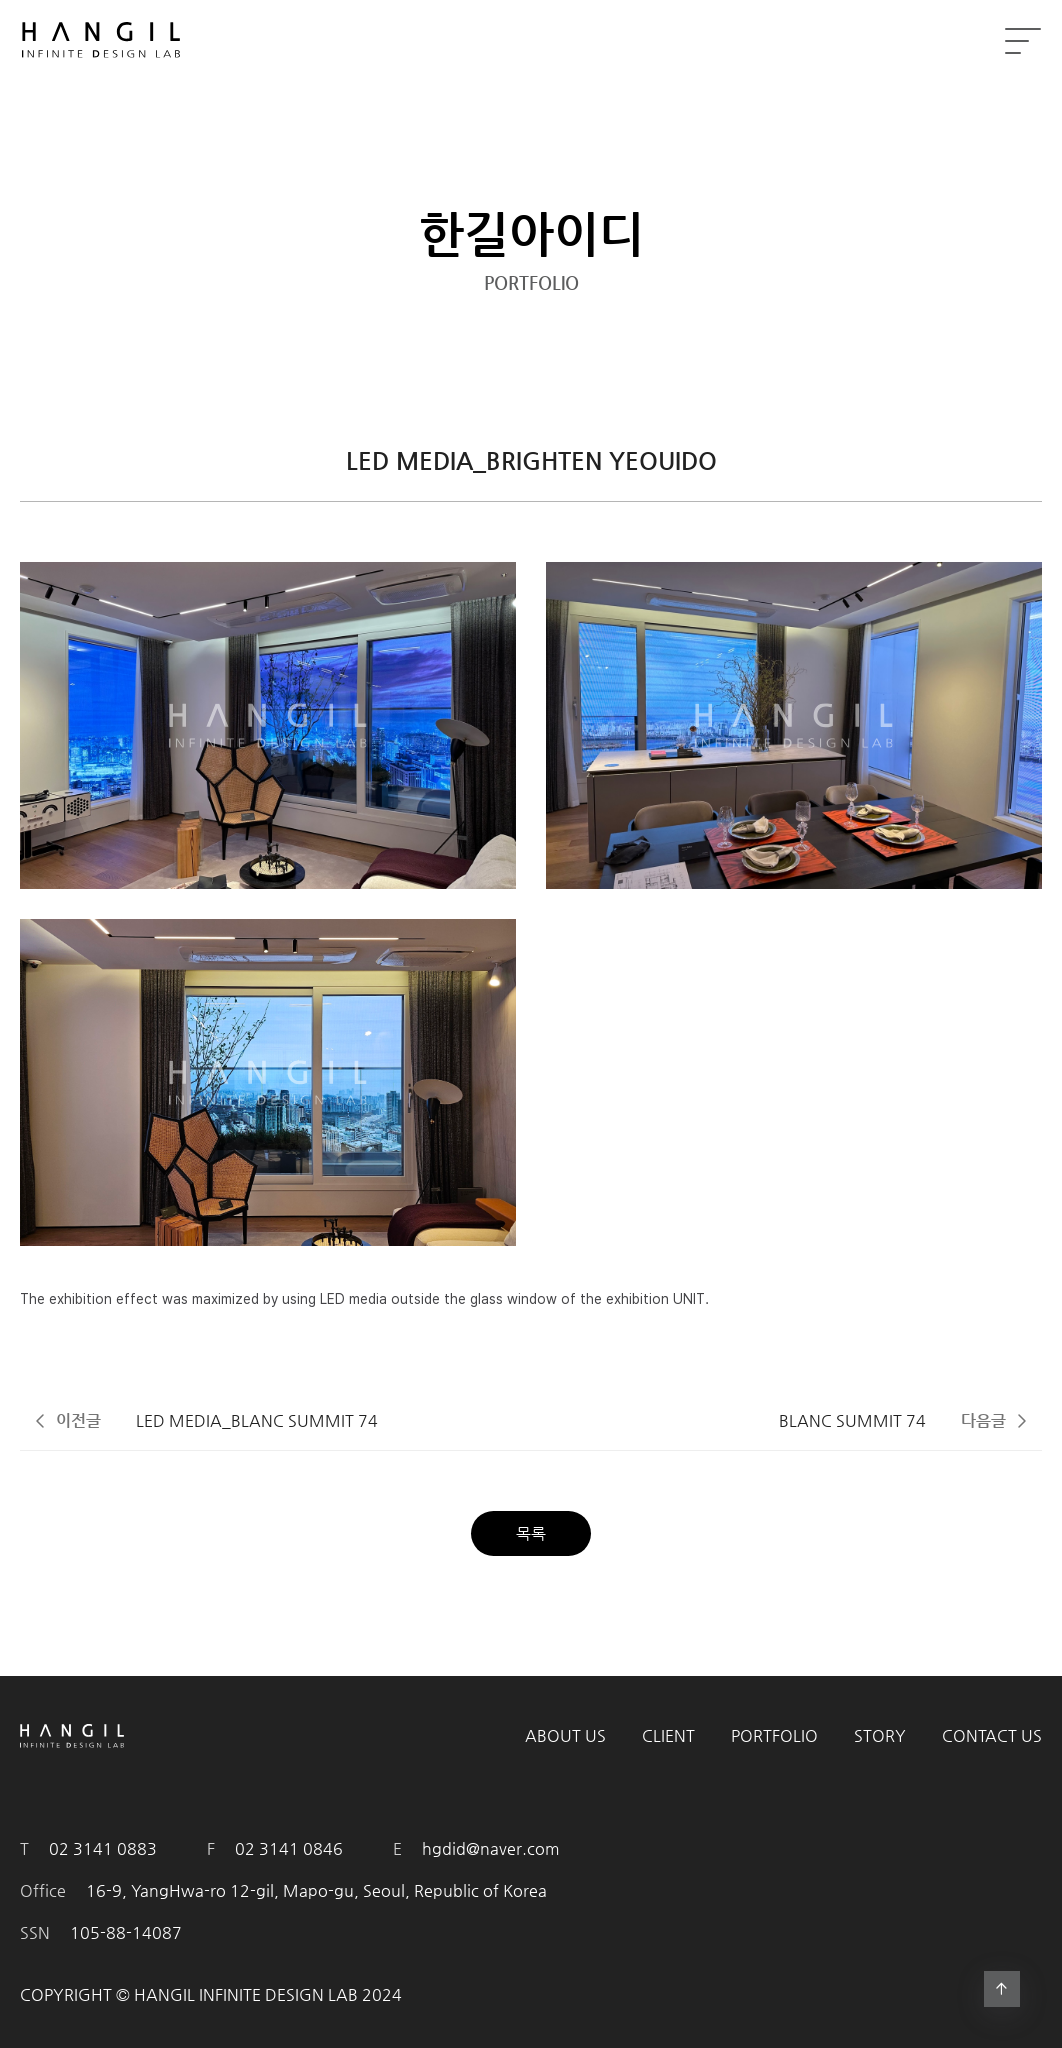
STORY (880, 1735)
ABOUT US (565, 1735)
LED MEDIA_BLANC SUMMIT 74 (257, 1420)
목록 (531, 1533)
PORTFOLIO (774, 1735)
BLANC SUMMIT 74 (852, 1420)
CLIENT (668, 1735)
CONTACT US (992, 1735)
